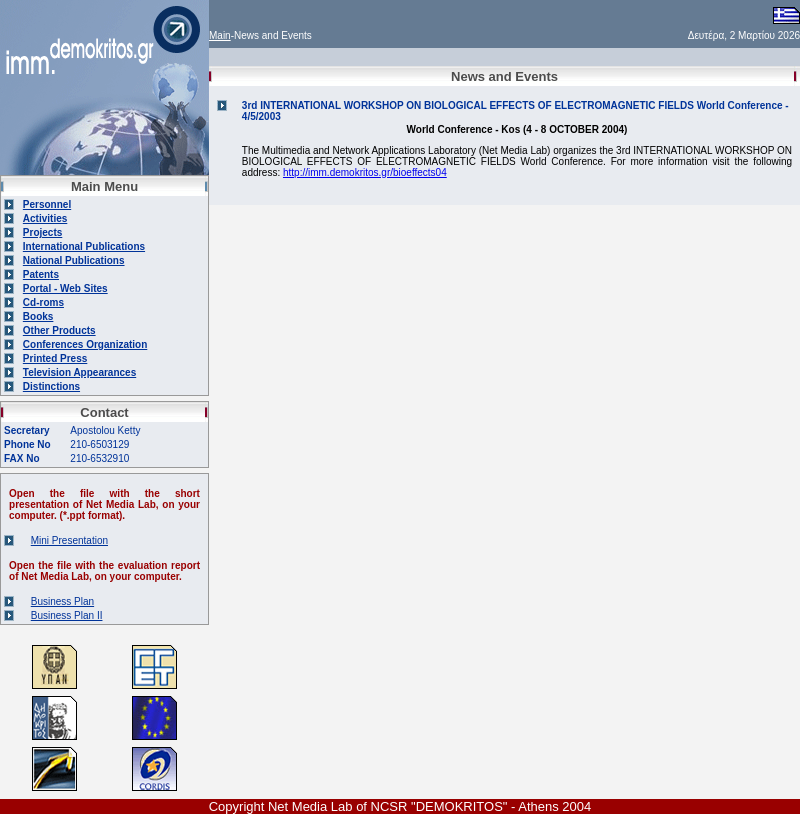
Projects (42, 232)
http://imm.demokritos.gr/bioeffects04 (365, 172)
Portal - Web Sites (65, 288)
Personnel (47, 204)
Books (38, 316)
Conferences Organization (85, 344)
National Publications (74, 260)
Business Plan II (67, 615)
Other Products (59, 330)
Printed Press (55, 358)
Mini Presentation (69, 540)
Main (220, 35)
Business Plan (62, 601)
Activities (45, 218)
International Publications (84, 246)
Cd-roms (43, 302)
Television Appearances (79, 372)
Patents (41, 274)
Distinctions (51, 386)
